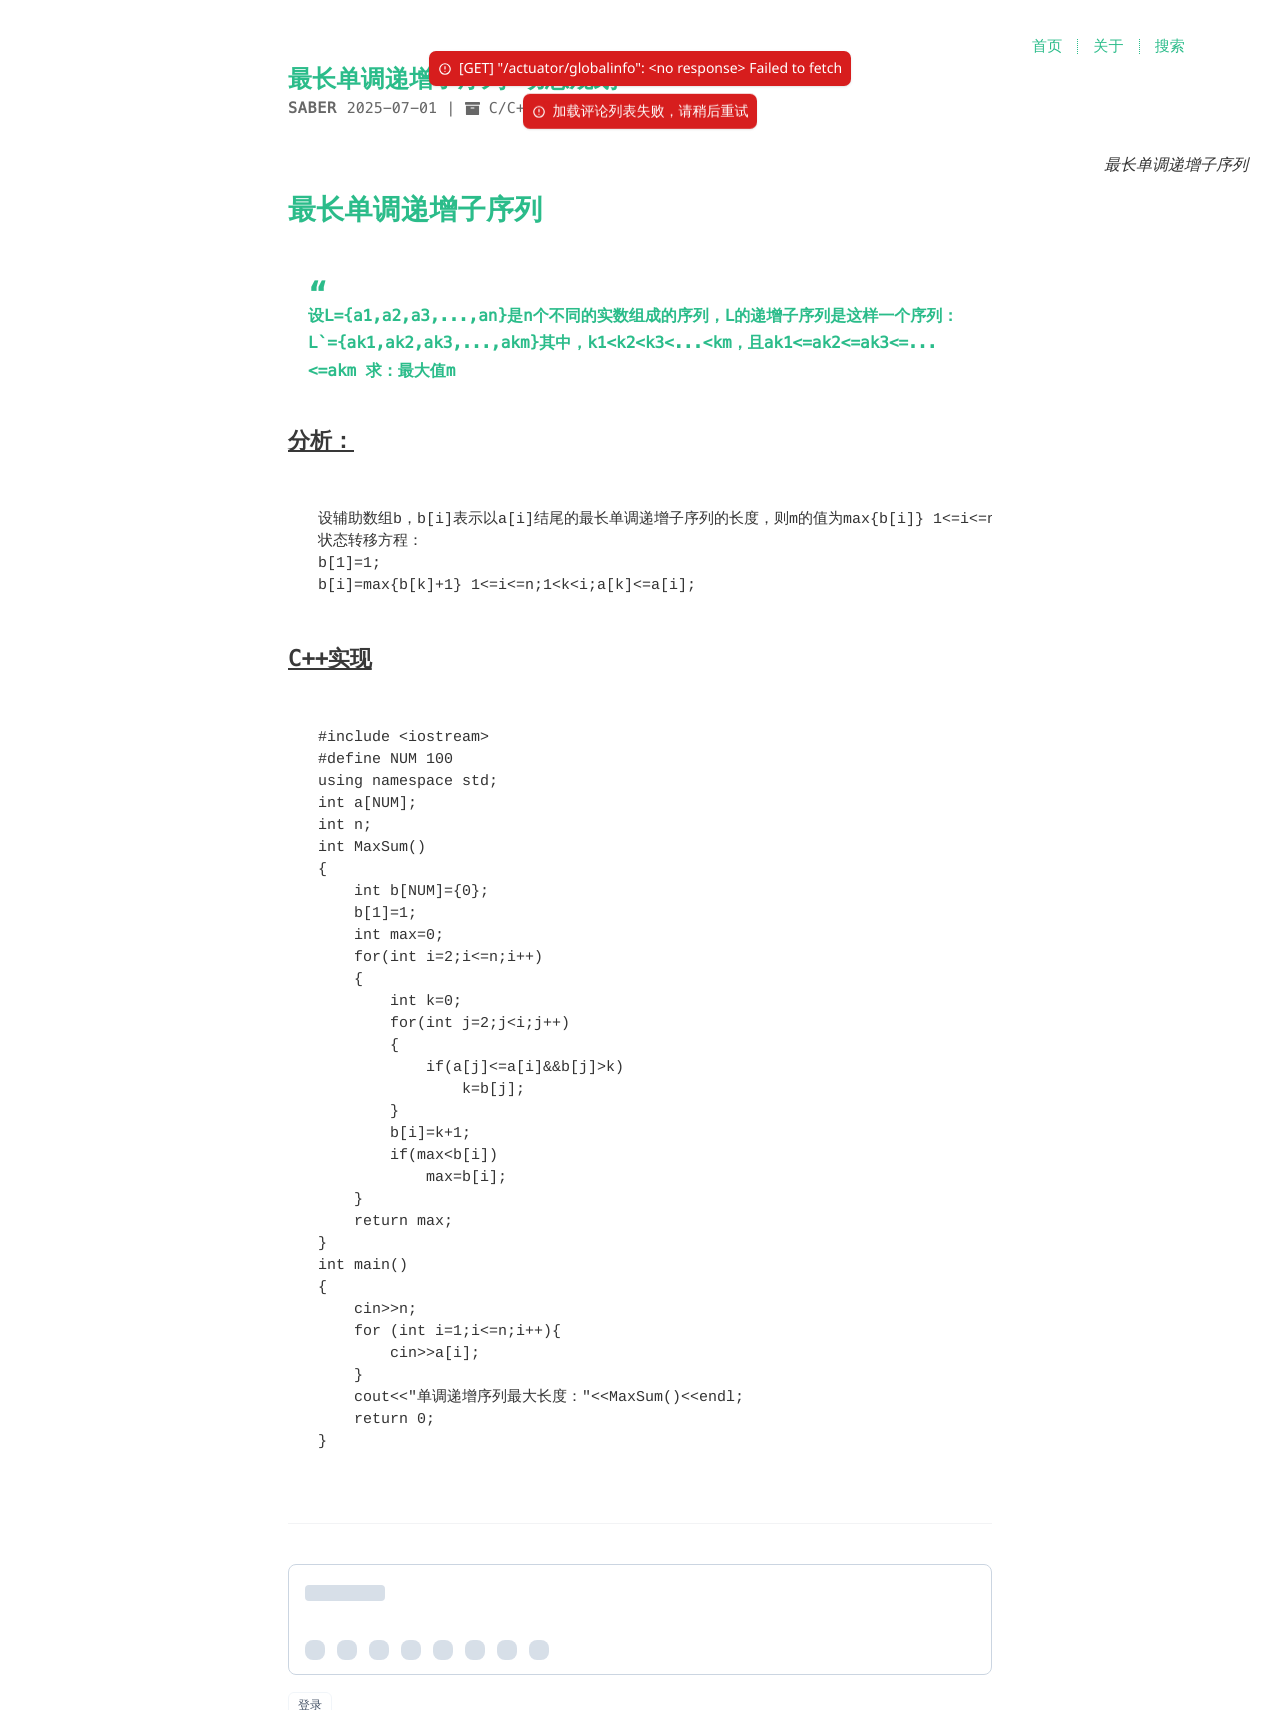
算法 (591, 108)
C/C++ (511, 108)
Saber (312, 108)
